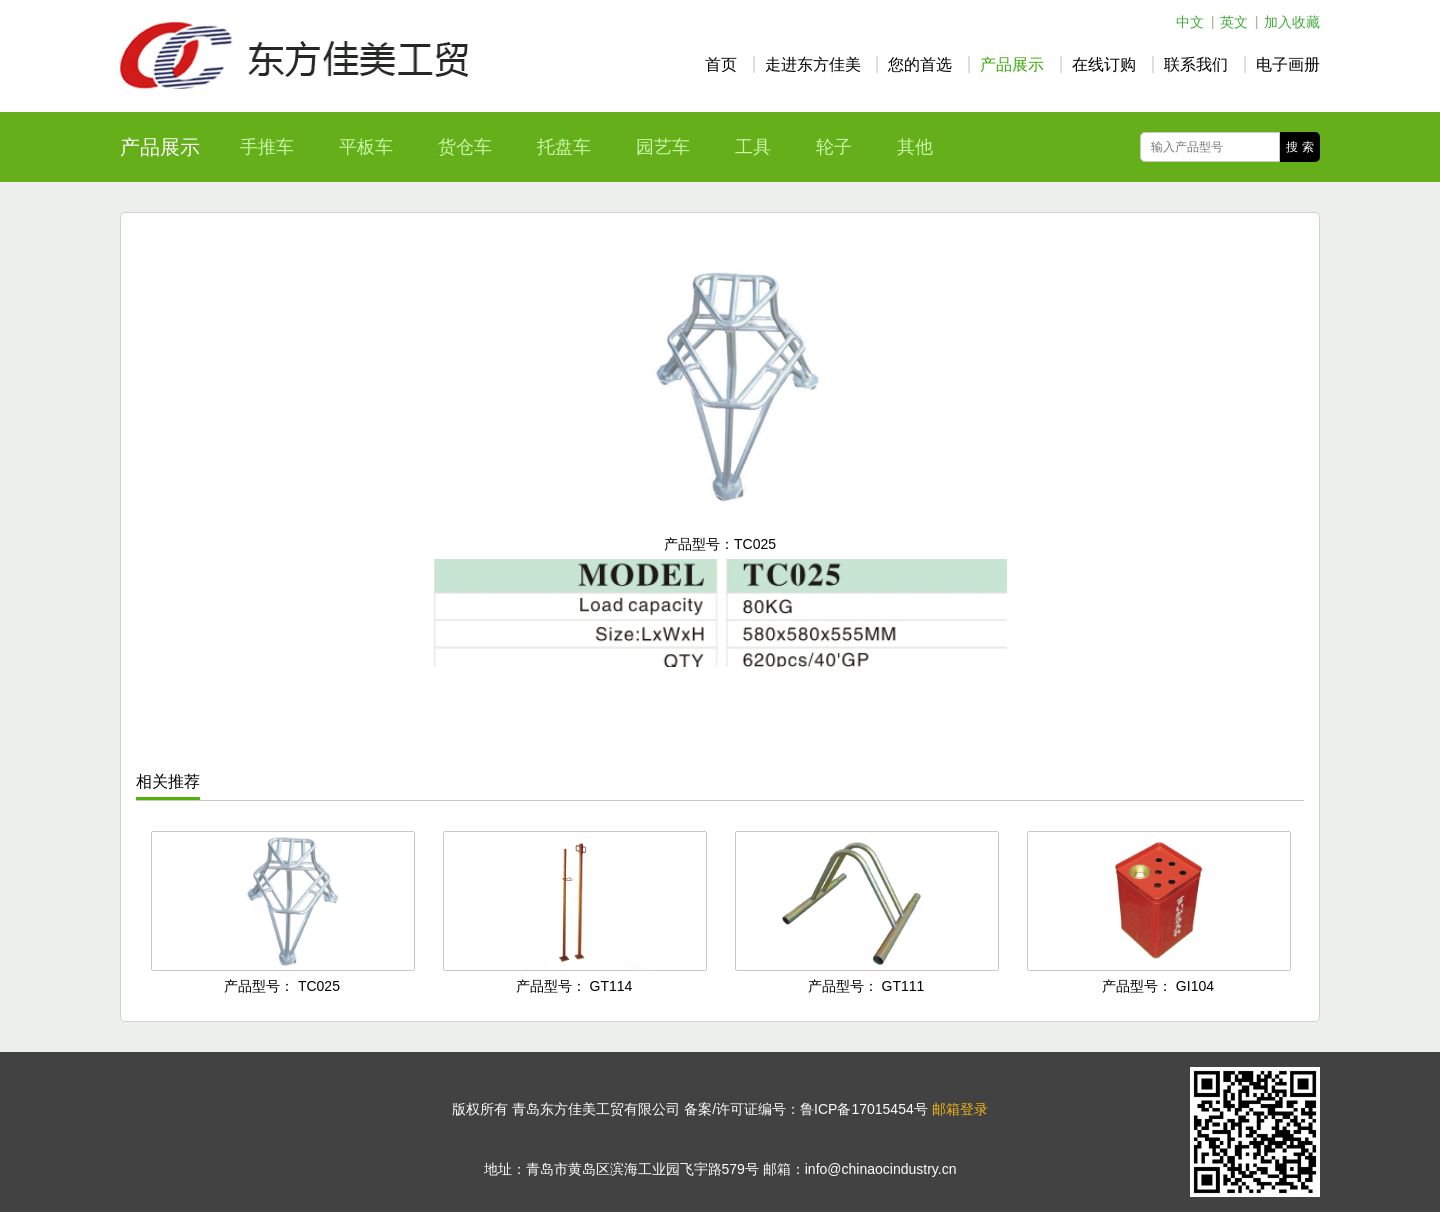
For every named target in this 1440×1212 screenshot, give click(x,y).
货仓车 (465, 147)
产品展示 (1012, 64)
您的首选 (920, 64)
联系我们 (1196, 64)
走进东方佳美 (813, 64)
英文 (1234, 22)
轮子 (834, 147)
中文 (1190, 22)
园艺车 (663, 147)
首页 (721, 64)
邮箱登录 (960, 1109)
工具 (753, 147)
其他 (915, 147)
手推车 (267, 147)
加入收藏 (1292, 22)
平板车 (366, 147)
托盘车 (564, 147)
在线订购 (1104, 64)
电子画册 (1288, 64)
